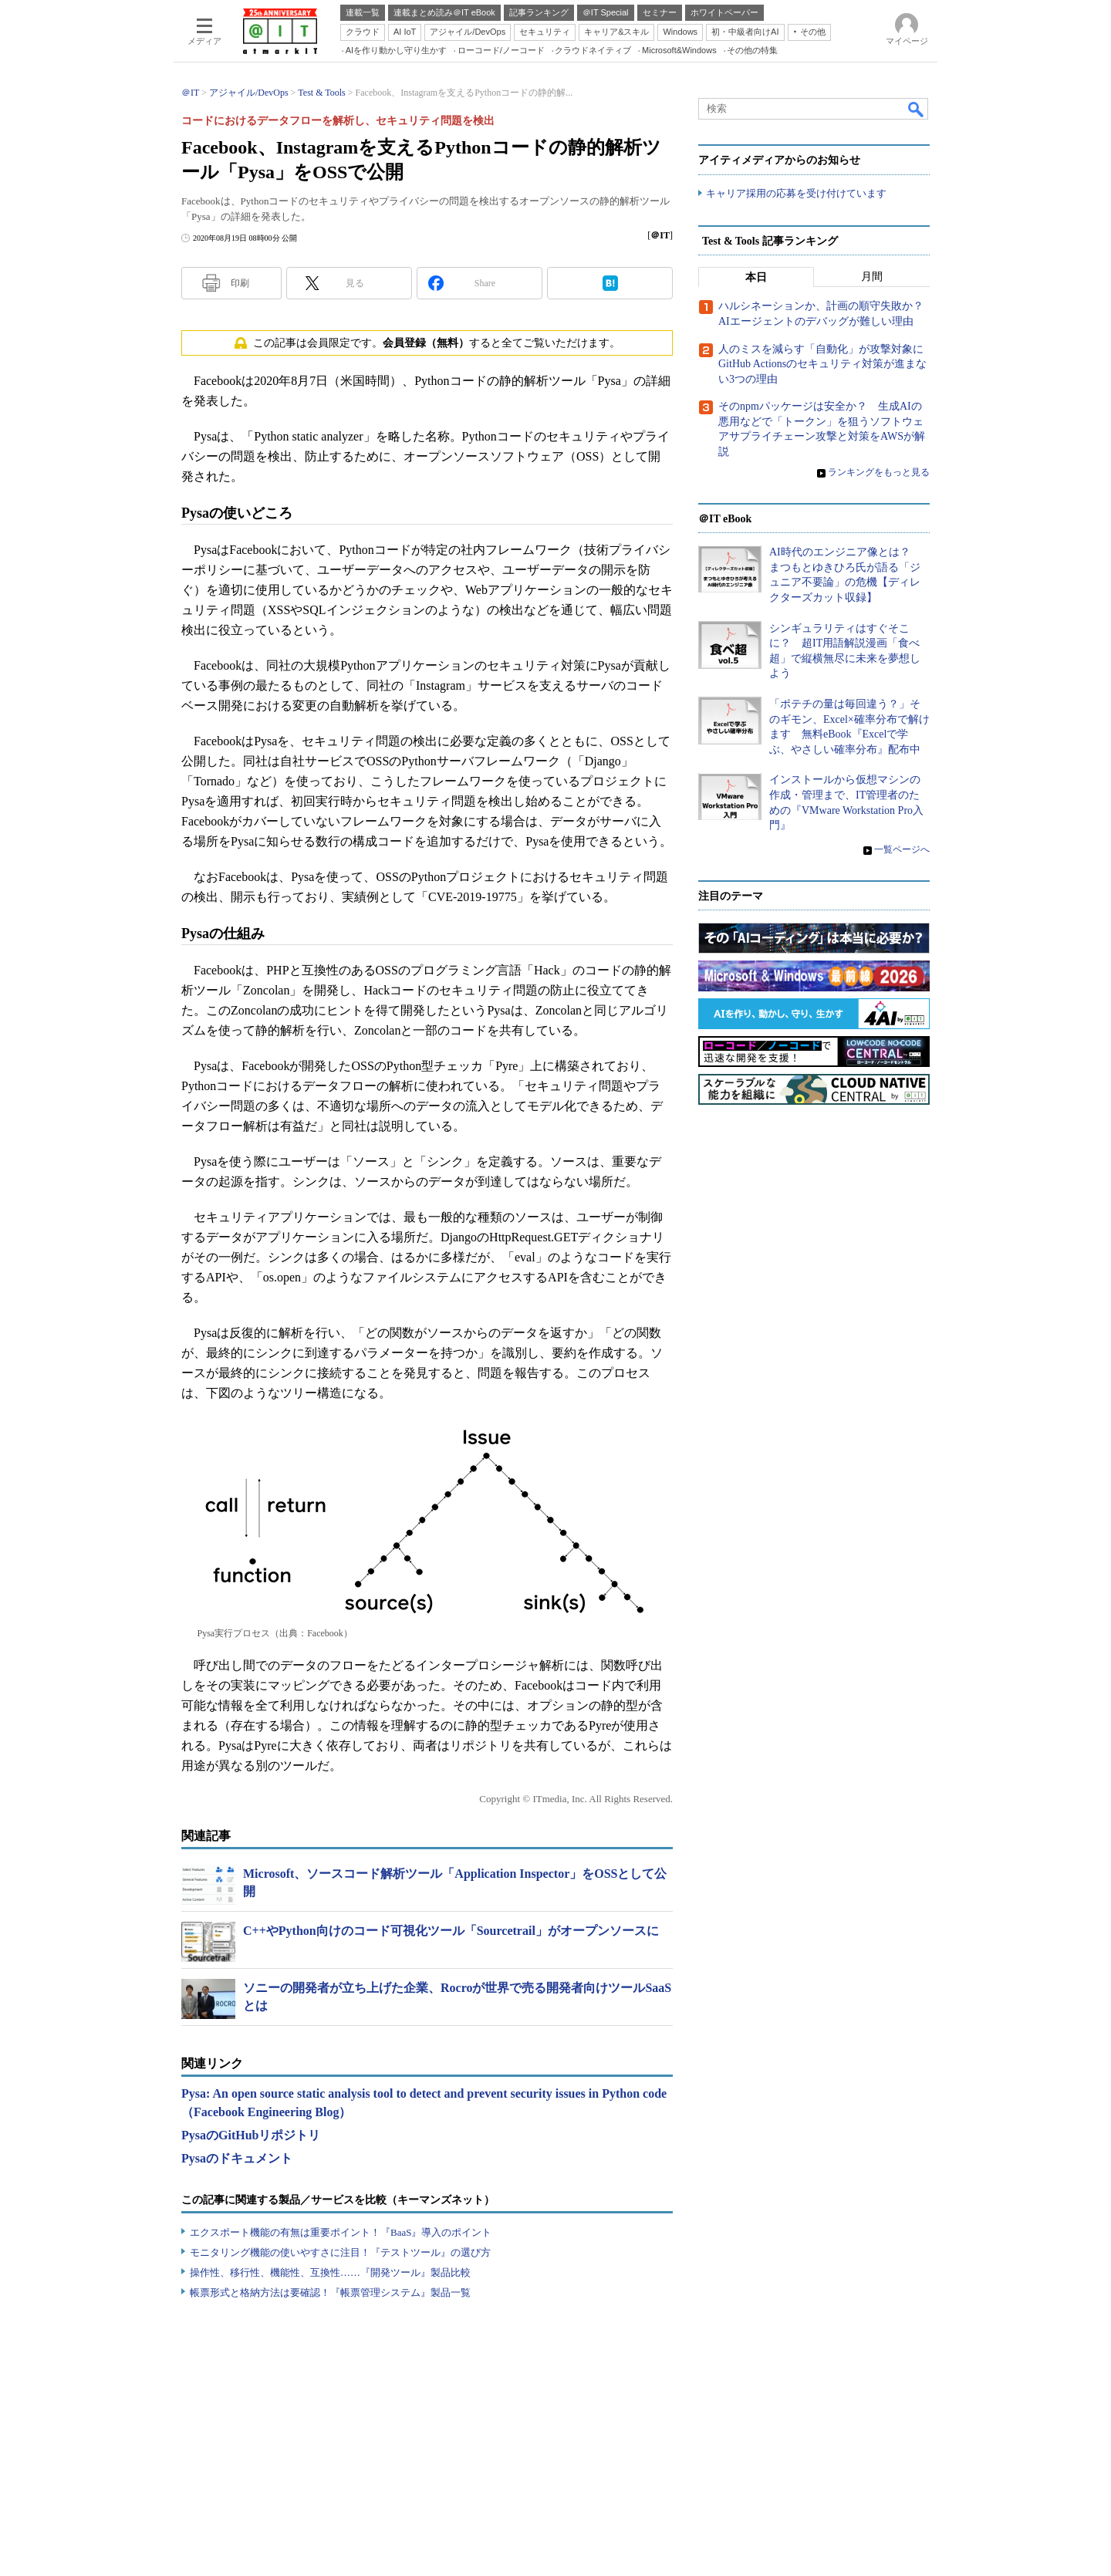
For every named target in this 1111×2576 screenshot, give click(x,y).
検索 (916, 109)
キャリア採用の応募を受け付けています (796, 193)
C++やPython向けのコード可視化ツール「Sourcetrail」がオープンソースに (451, 1930)
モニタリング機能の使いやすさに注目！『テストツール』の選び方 (340, 2252)
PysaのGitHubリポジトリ (250, 2135)
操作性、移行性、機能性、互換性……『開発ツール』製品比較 (330, 2272)
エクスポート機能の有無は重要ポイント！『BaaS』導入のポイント (340, 2232)
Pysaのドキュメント (236, 2158)
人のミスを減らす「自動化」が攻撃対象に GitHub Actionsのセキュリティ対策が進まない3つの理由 (826, 364)
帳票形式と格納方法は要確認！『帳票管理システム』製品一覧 (330, 2292)
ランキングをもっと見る (879, 472)
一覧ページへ (902, 849)
